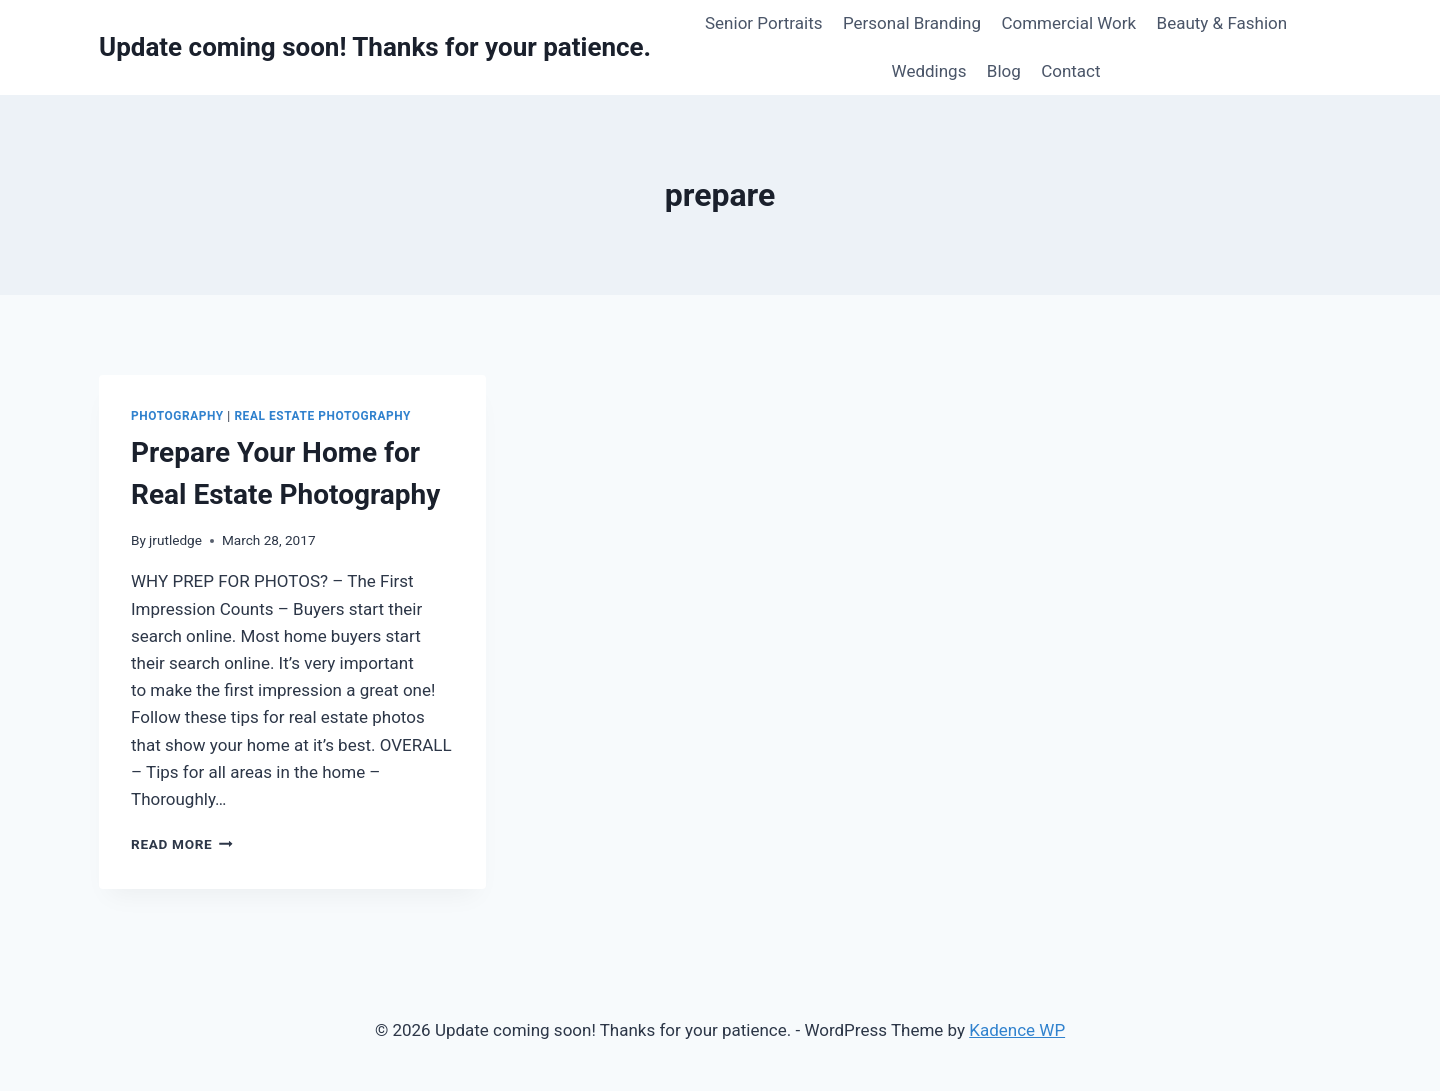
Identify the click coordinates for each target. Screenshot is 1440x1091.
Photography (177, 416)
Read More (182, 844)
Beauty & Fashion (1222, 23)
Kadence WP (1017, 1030)
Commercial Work (1068, 23)
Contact (1070, 71)
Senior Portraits (764, 23)
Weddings (929, 71)
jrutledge (175, 540)
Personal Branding (912, 23)
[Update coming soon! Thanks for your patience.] (375, 47)
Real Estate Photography (322, 416)
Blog (1004, 71)
